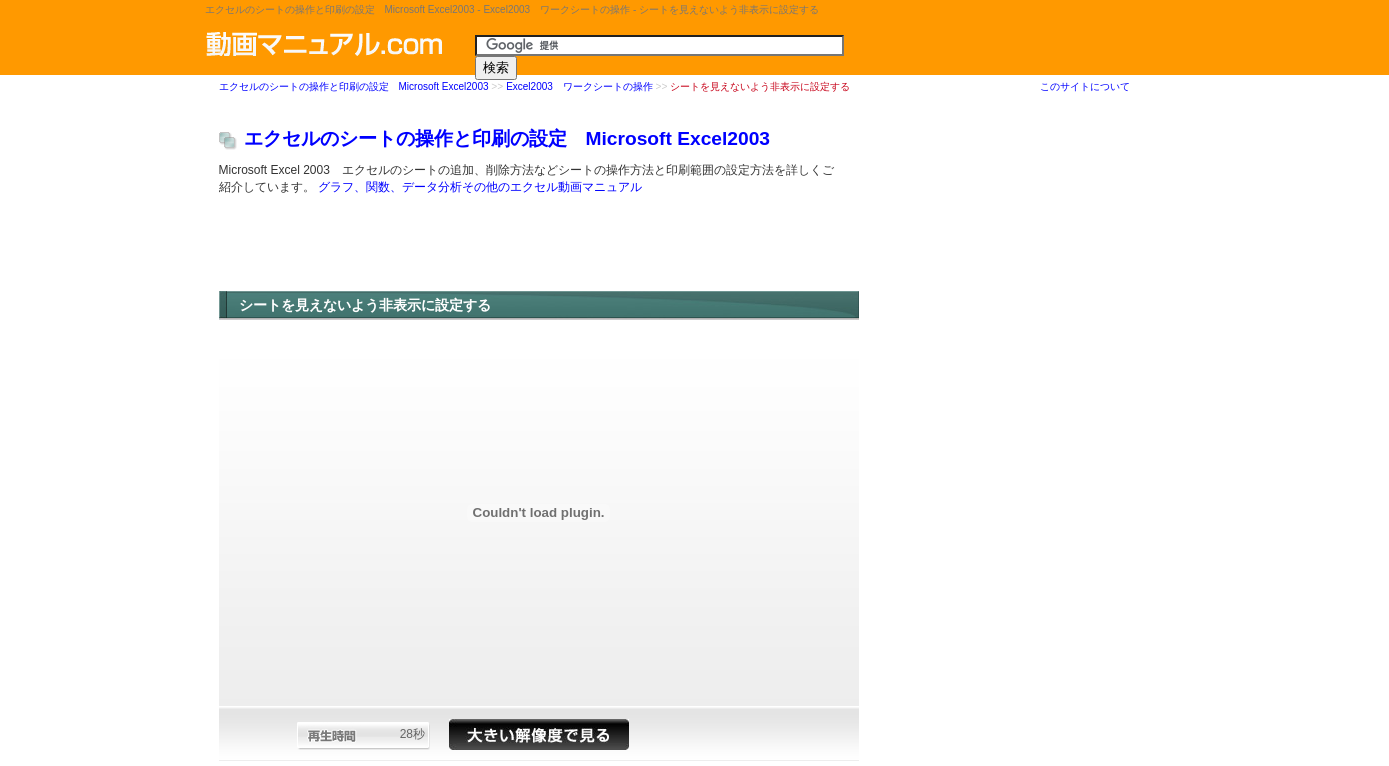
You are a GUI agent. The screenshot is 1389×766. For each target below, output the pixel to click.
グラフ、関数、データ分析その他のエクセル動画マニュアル (480, 188)
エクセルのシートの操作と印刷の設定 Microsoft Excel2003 (354, 87)
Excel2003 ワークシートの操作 (579, 87)
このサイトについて (1085, 86)
